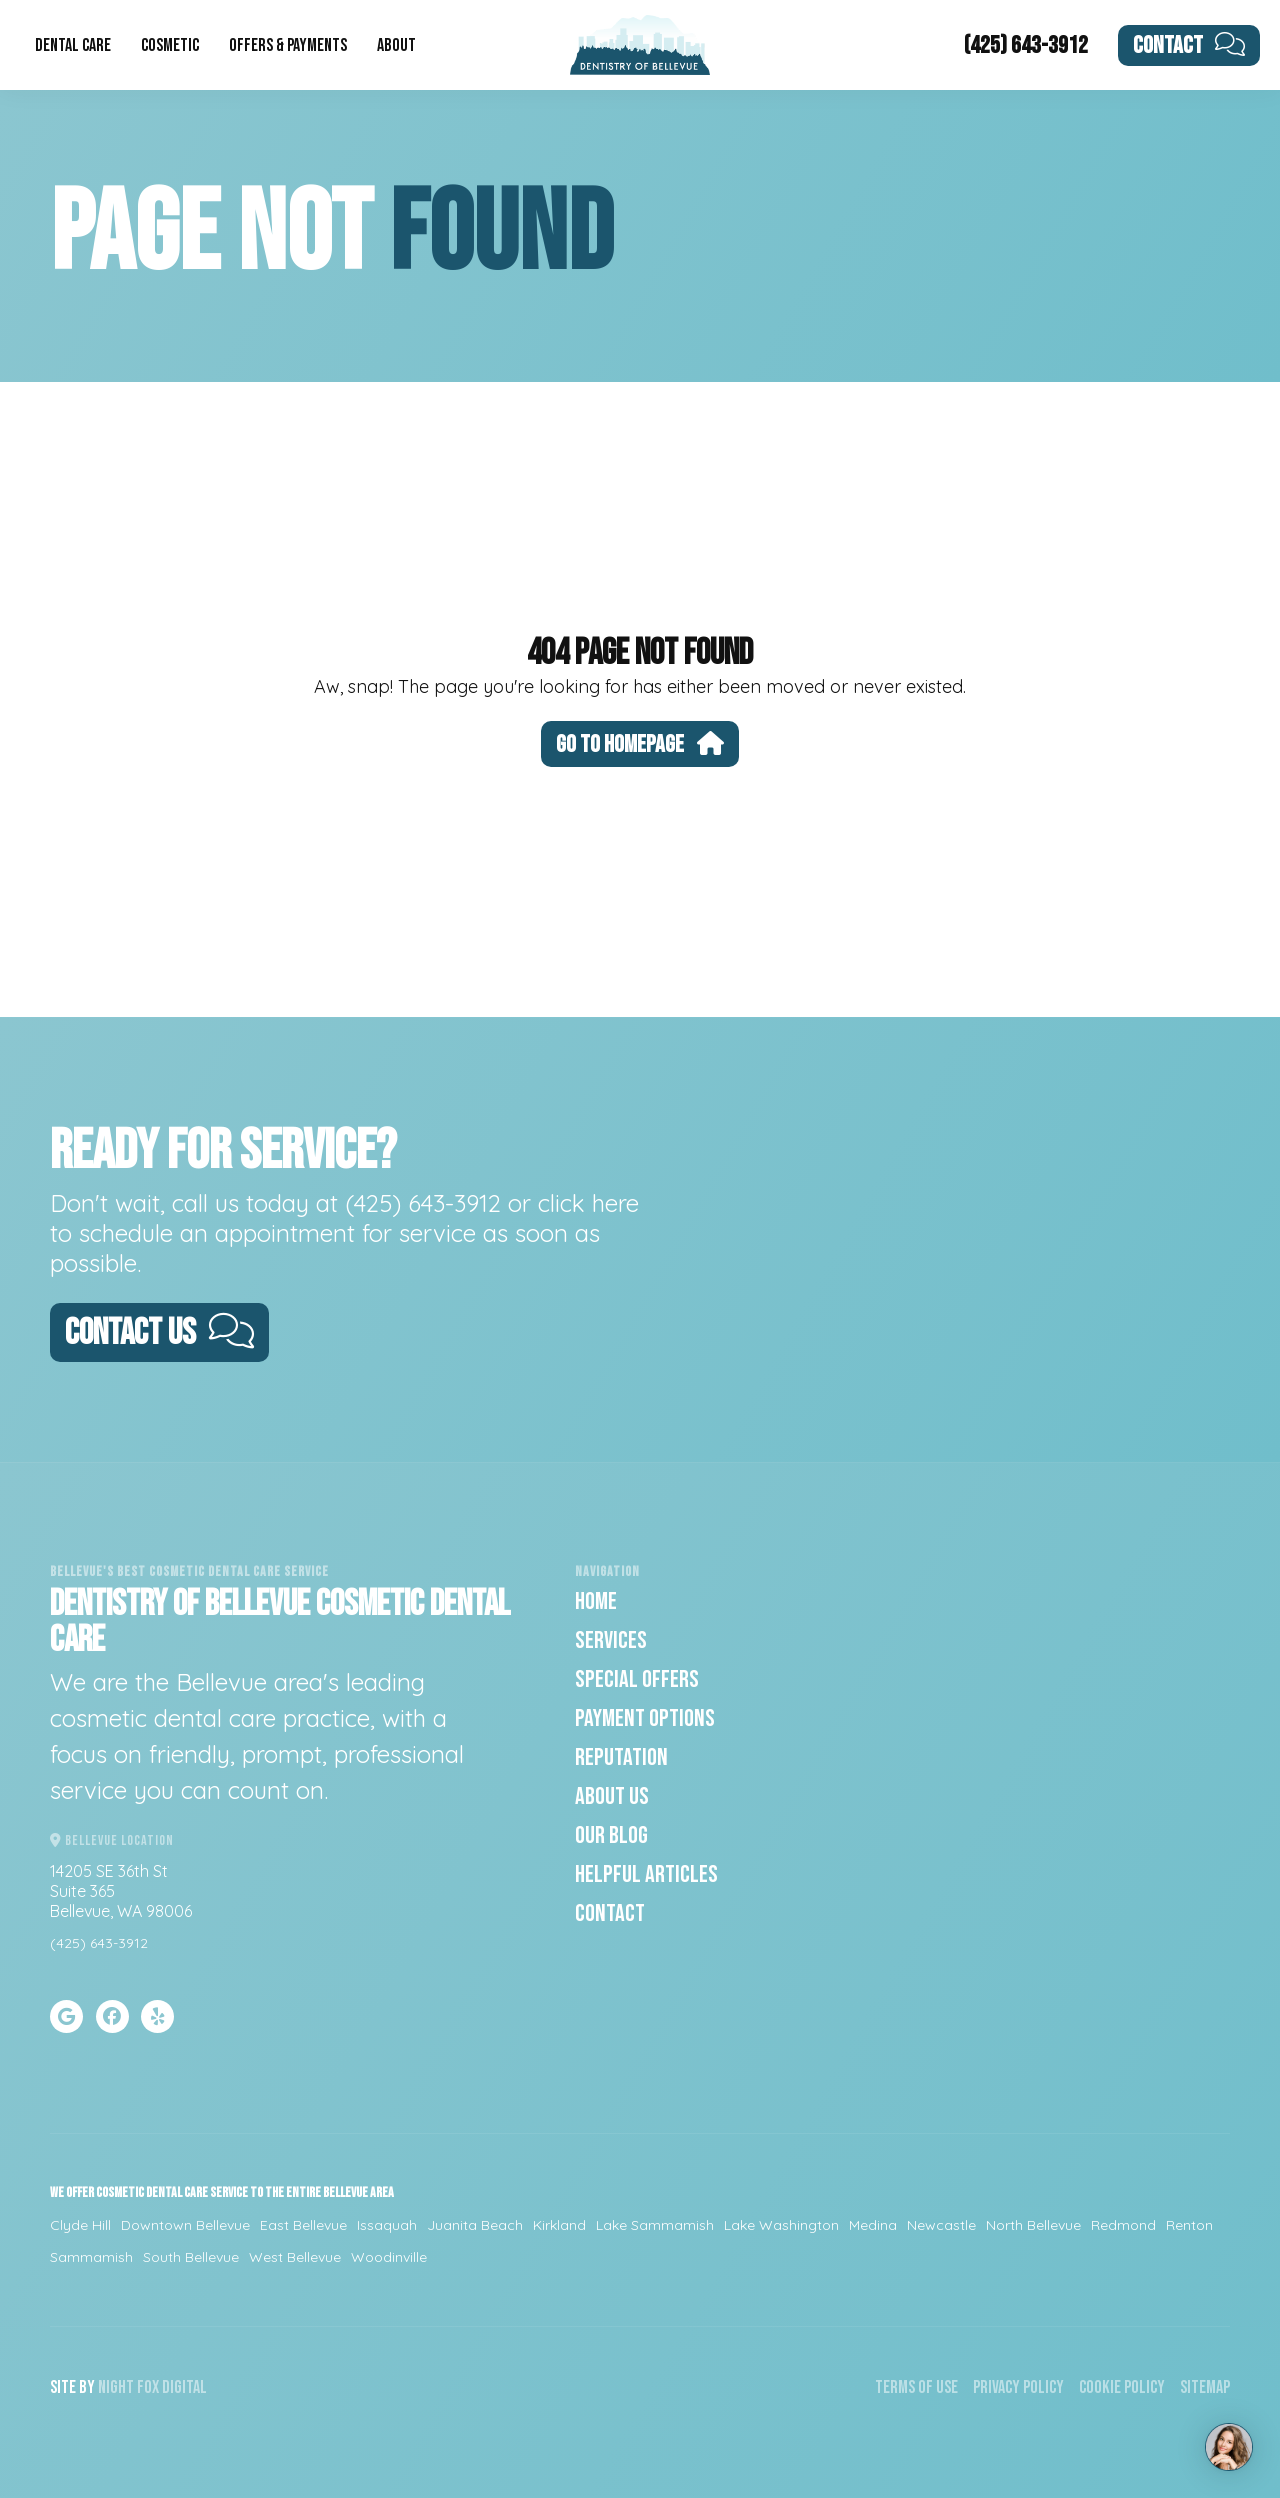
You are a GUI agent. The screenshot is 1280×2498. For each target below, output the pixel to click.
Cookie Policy (1122, 2387)
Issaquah (387, 2225)
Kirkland (559, 2225)
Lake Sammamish (655, 2225)
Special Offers (637, 1679)
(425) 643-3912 (1026, 45)
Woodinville (389, 2257)
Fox (148, 2387)
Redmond (1123, 2225)
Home (596, 1601)
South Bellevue (191, 2257)
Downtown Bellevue (185, 2225)
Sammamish (91, 2257)
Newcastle (941, 2225)
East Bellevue (303, 2225)
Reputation (621, 1757)
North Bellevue (1033, 2225)
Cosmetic (170, 45)
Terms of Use (916, 2387)
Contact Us (159, 1333)
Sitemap (1205, 2387)
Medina (873, 2225)
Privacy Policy (1018, 2387)
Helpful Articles (646, 1874)
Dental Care (73, 45)
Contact (1189, 45)
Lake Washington (781, 2225)
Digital (184, 2387)
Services (611, 1640)
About (396, 45)
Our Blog (611, 1835)
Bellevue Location (112, 1840)
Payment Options (645, 1718)
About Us (612, 1796)
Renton (1189, 2225)
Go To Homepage (640, 744)
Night (116, 2387)
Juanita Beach (475, 2225)
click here (588, 1203)
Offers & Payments (288, 45)
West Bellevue (295, 2257)
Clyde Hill (80, 2225)
